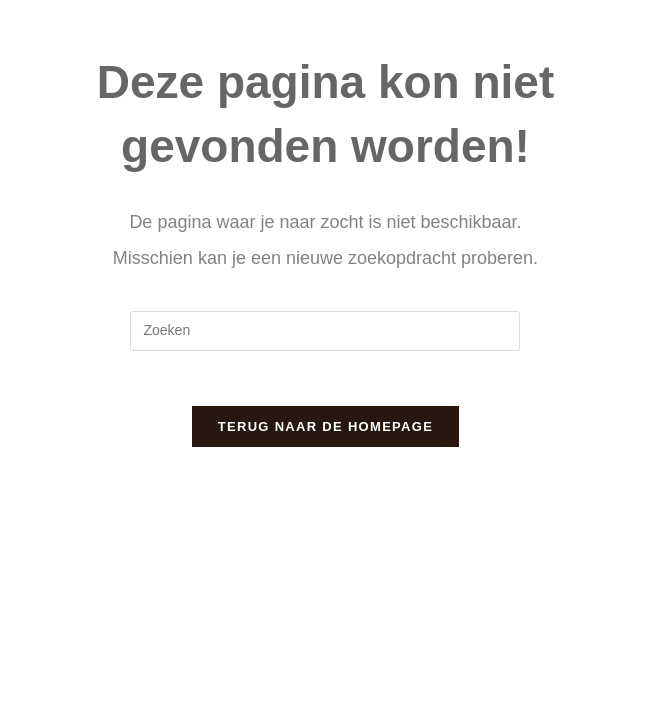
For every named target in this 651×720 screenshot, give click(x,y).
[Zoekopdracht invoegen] (325, 331)
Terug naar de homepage (325, 432)
